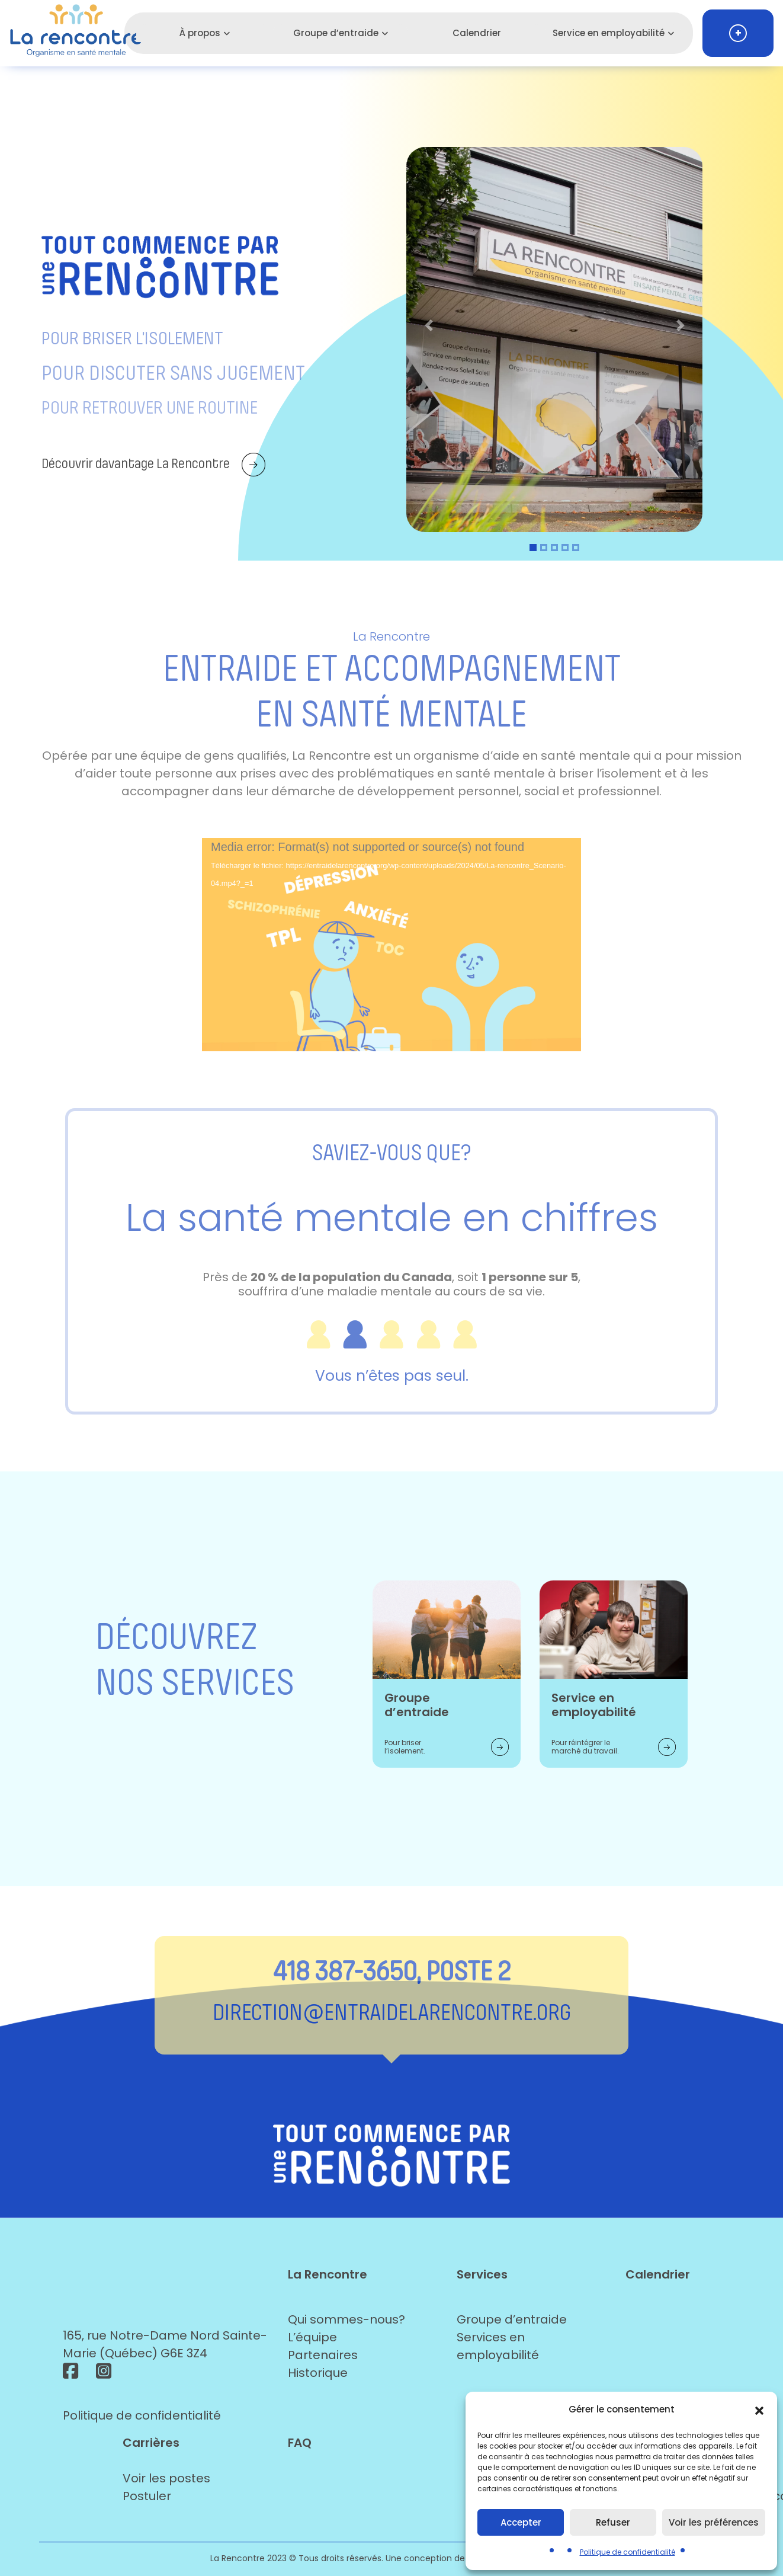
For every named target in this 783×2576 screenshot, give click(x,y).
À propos (199, 33)
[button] (759, 2409)
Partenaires (323, 2355)
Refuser (613, 2522)
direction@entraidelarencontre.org (392, 2012)
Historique (318, 2372)
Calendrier (477, 33)
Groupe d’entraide (335, 33)
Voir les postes (166, 2478)
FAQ (300, 2442)
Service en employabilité (609, 33)
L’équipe (312, 2337)
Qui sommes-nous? (346, 2319)
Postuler (147, 2496)
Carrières (151, 2442)
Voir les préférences (714, 2522)
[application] (391, 944)
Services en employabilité (498, 2346)
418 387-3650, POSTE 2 (392, 1971)
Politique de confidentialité (627, 2552)
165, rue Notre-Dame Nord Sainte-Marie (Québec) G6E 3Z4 (165, 2344)
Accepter (520, 2522)
